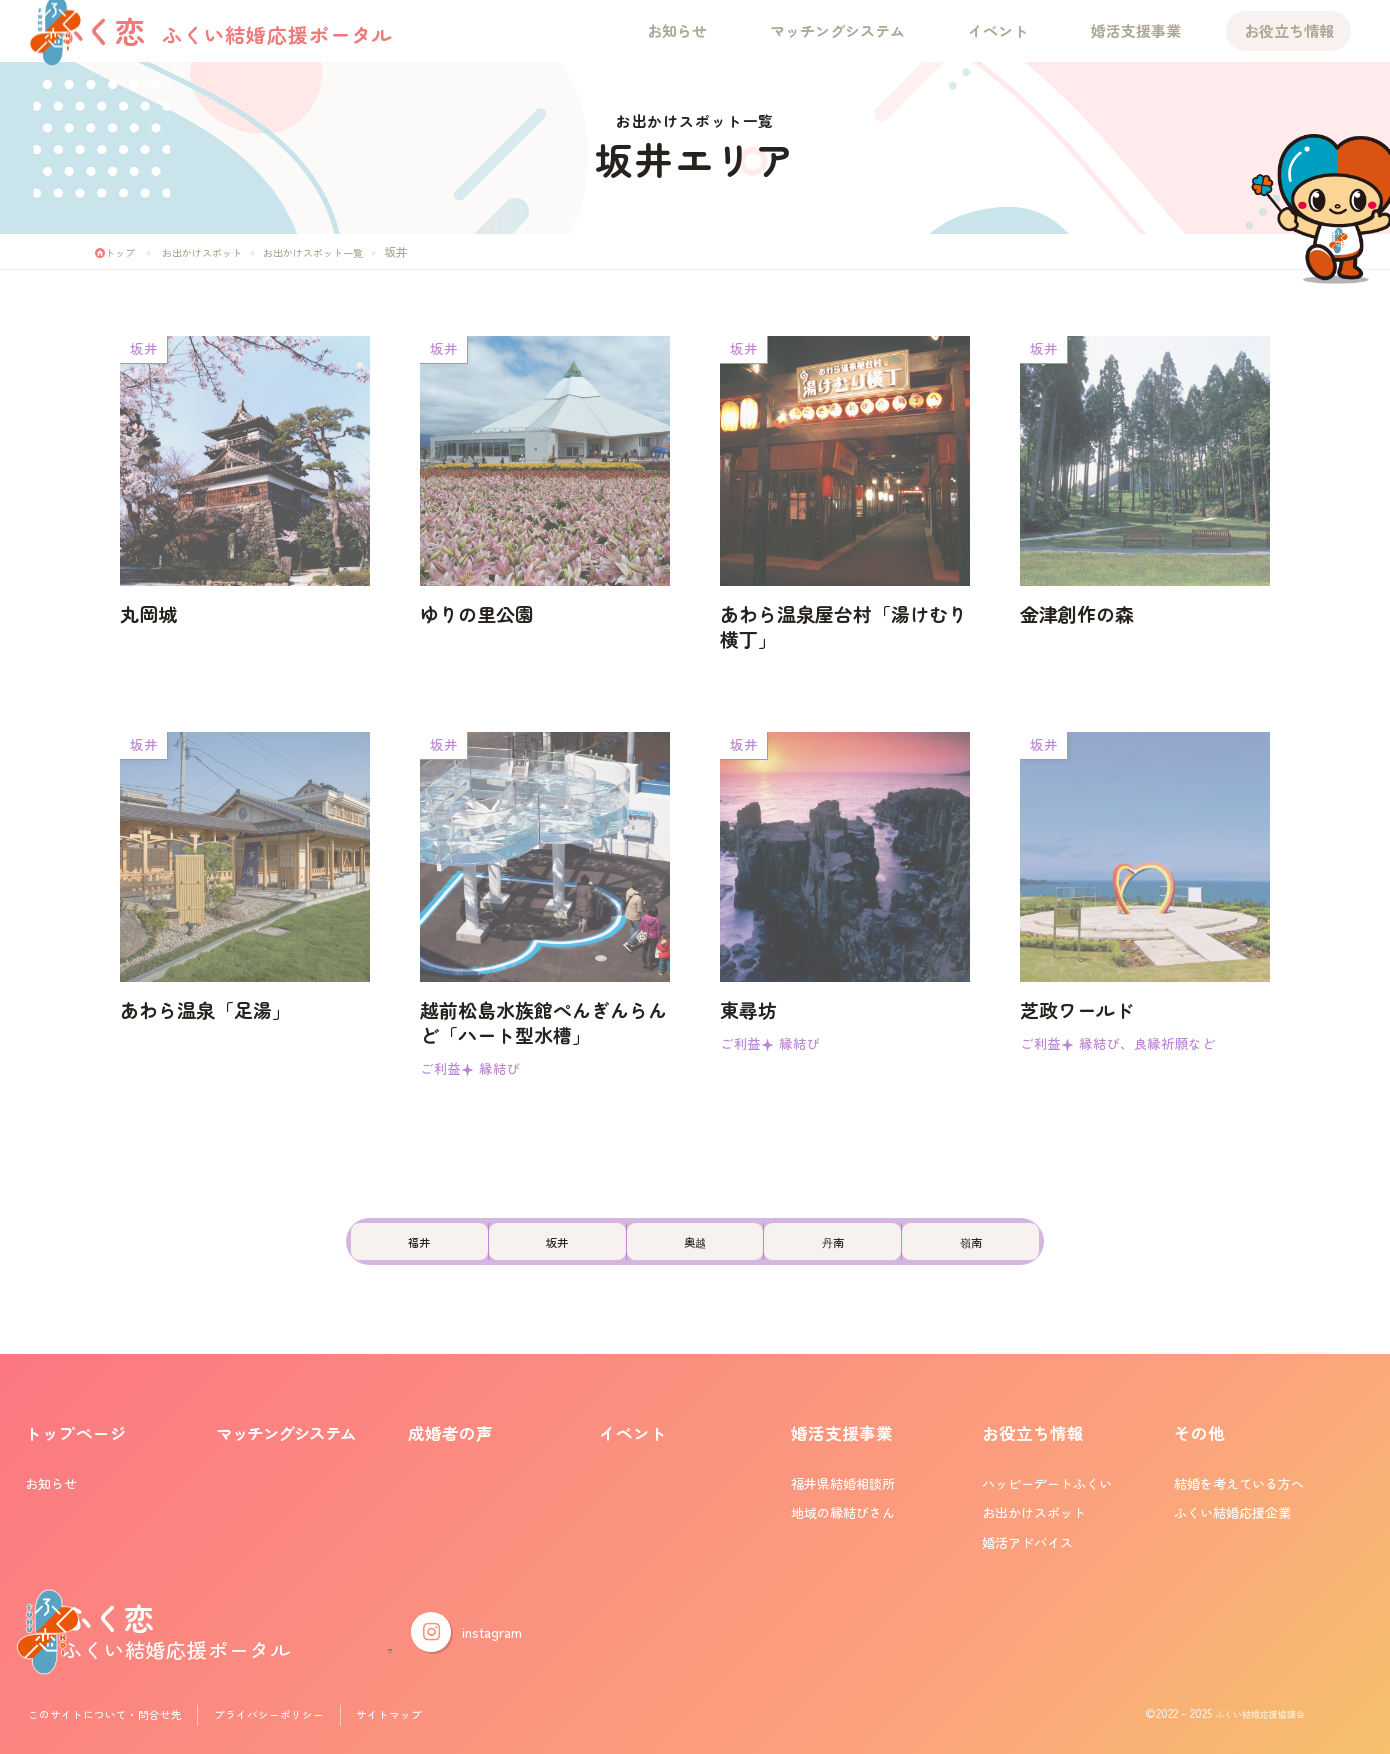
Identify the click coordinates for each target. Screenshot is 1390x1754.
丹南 (864, 1255)
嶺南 (1030, 1255)
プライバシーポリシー (299, 1718)
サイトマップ (430, 1718)
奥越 (695, 1255)
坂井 (526, 1255)
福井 (361, 1255)
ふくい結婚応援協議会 (1245, 1718)
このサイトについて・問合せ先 (116, 1718)
